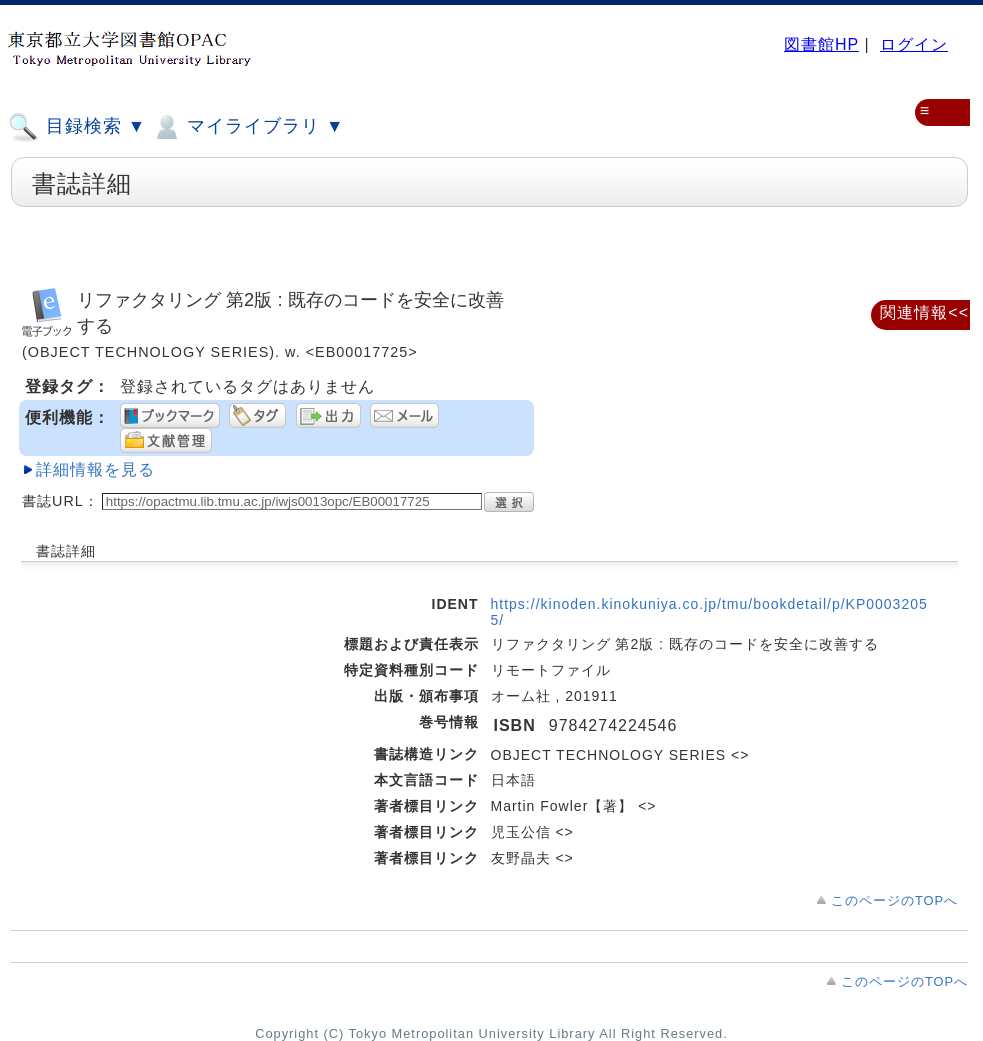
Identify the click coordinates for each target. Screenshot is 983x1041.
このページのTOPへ (894, 900)
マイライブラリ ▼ (247, 127)
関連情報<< (924, 312)
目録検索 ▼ (77, 127)
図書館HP (821, 44)
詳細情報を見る (95, 469)
